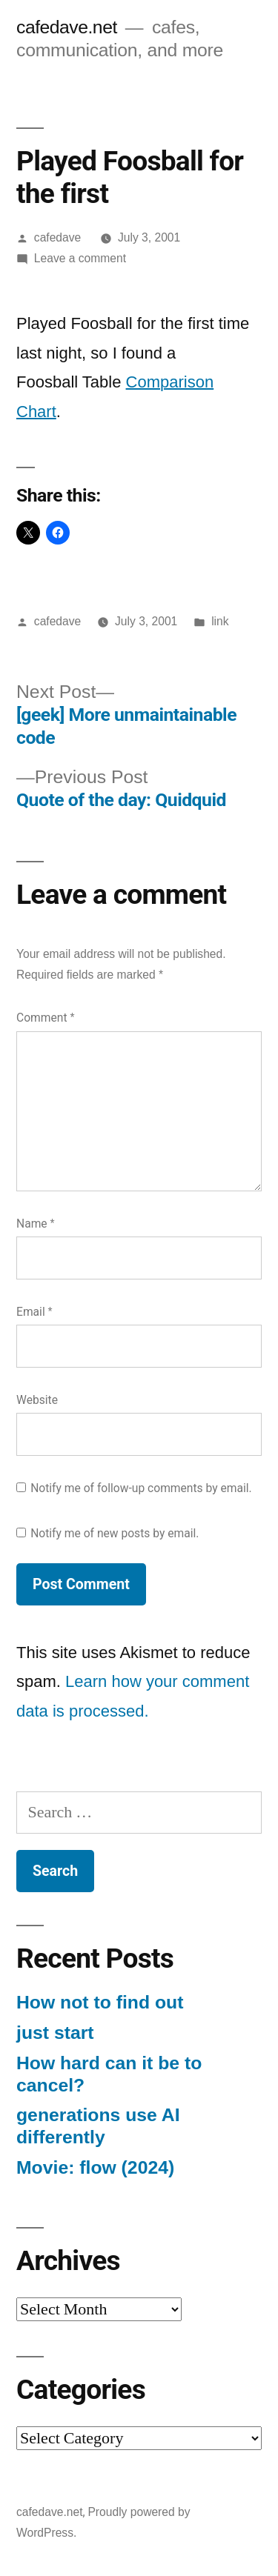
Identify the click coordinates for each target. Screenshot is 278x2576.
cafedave (57, 237)
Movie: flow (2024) (95, 2167)
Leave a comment (80, 258)
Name (35, 1224)
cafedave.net (66, 27)
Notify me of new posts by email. (114, 1533)
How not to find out (99, 2002)
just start (55, 2033)
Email (34, 1312)
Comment (45, 1018)
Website (37, 1400)
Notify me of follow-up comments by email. (141, 1488)
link (219, 621)
